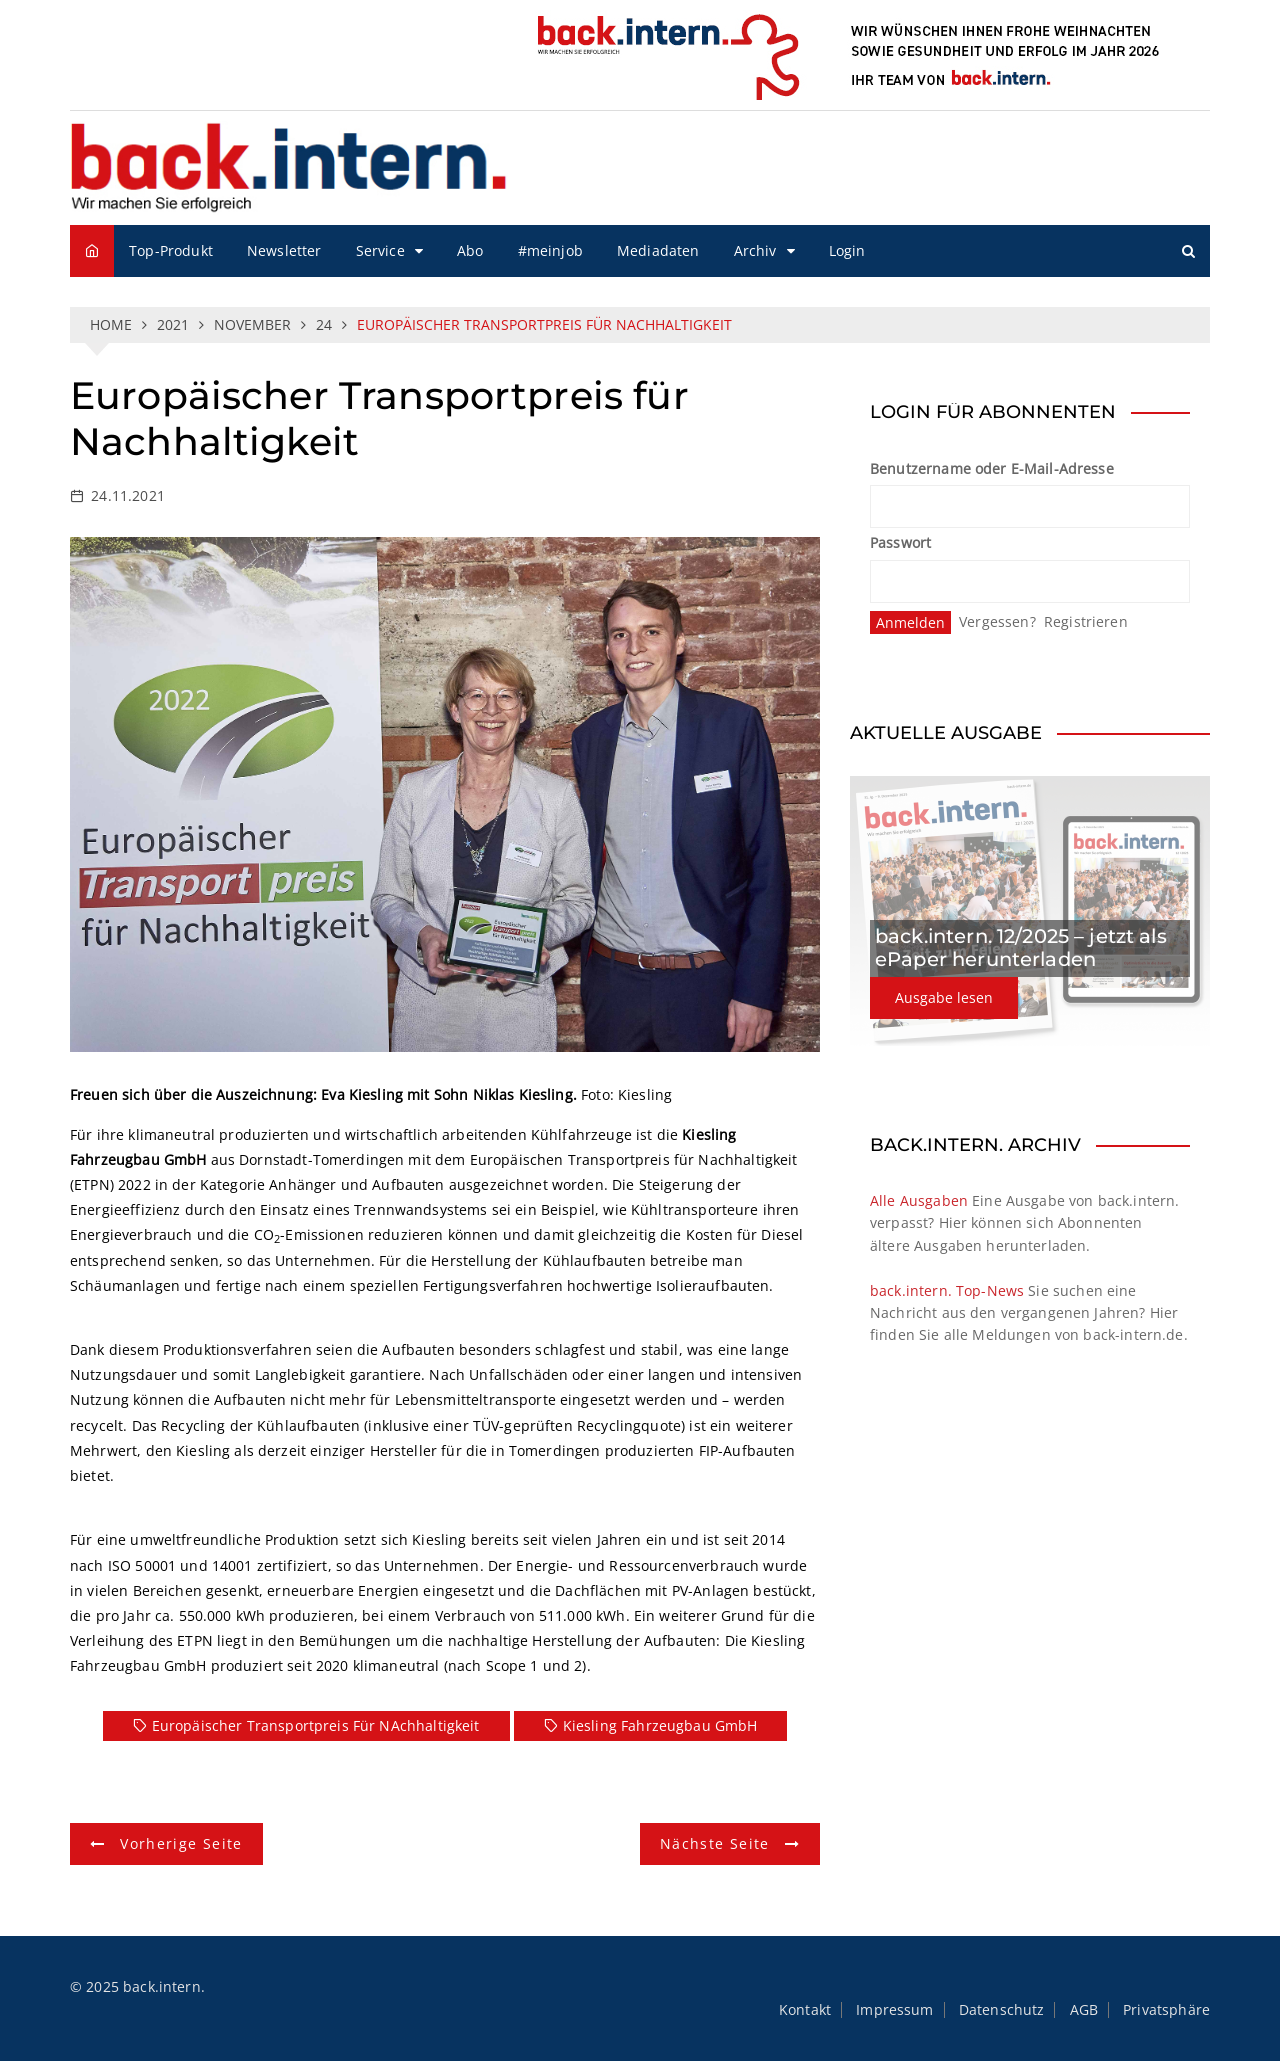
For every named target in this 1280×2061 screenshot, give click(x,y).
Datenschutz (1002, 2010)
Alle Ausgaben (919, 1200)
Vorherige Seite (181, 1843)
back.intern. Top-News (947, 1290)
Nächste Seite (715, 1843)
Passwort (900, 542)
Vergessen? (997, 621)
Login (847, 250)
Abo (470, 250)
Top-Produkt (171, 250)
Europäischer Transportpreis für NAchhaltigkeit (316, 1725)
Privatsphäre (1166, 2010)
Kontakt (805, 2010)
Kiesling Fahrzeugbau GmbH (660, 1725)
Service (380, 250)
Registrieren (1086, 621)
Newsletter (284, 250)
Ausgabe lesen (944, 997)
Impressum (894, 2010)
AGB (1084, 2010)
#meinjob (550, 250)
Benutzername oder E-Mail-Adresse (992, 468)
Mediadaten (658, 250)
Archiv (755, 250)
